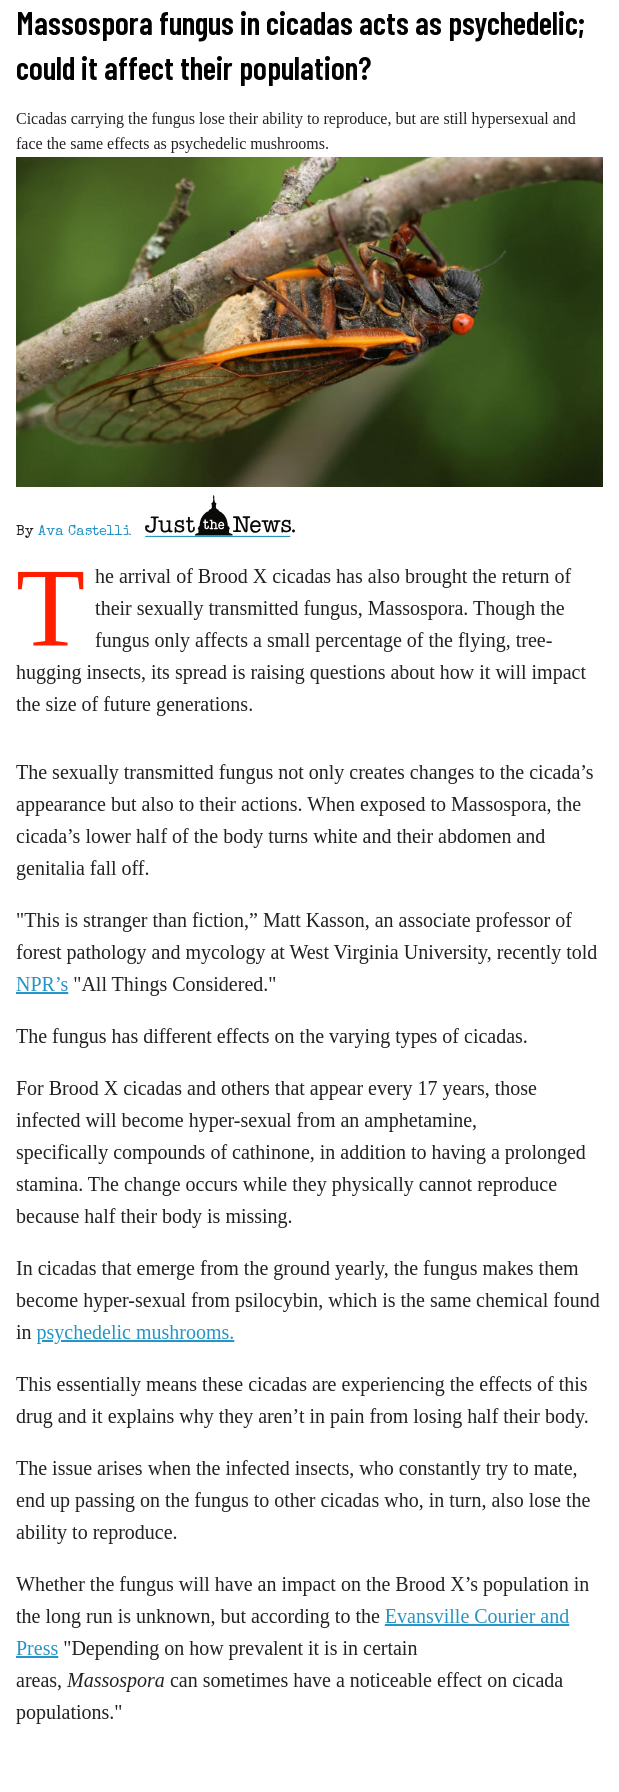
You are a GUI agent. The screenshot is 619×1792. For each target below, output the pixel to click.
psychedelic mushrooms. (136, 1332)
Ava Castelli (84, 532)
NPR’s (42, 984)
